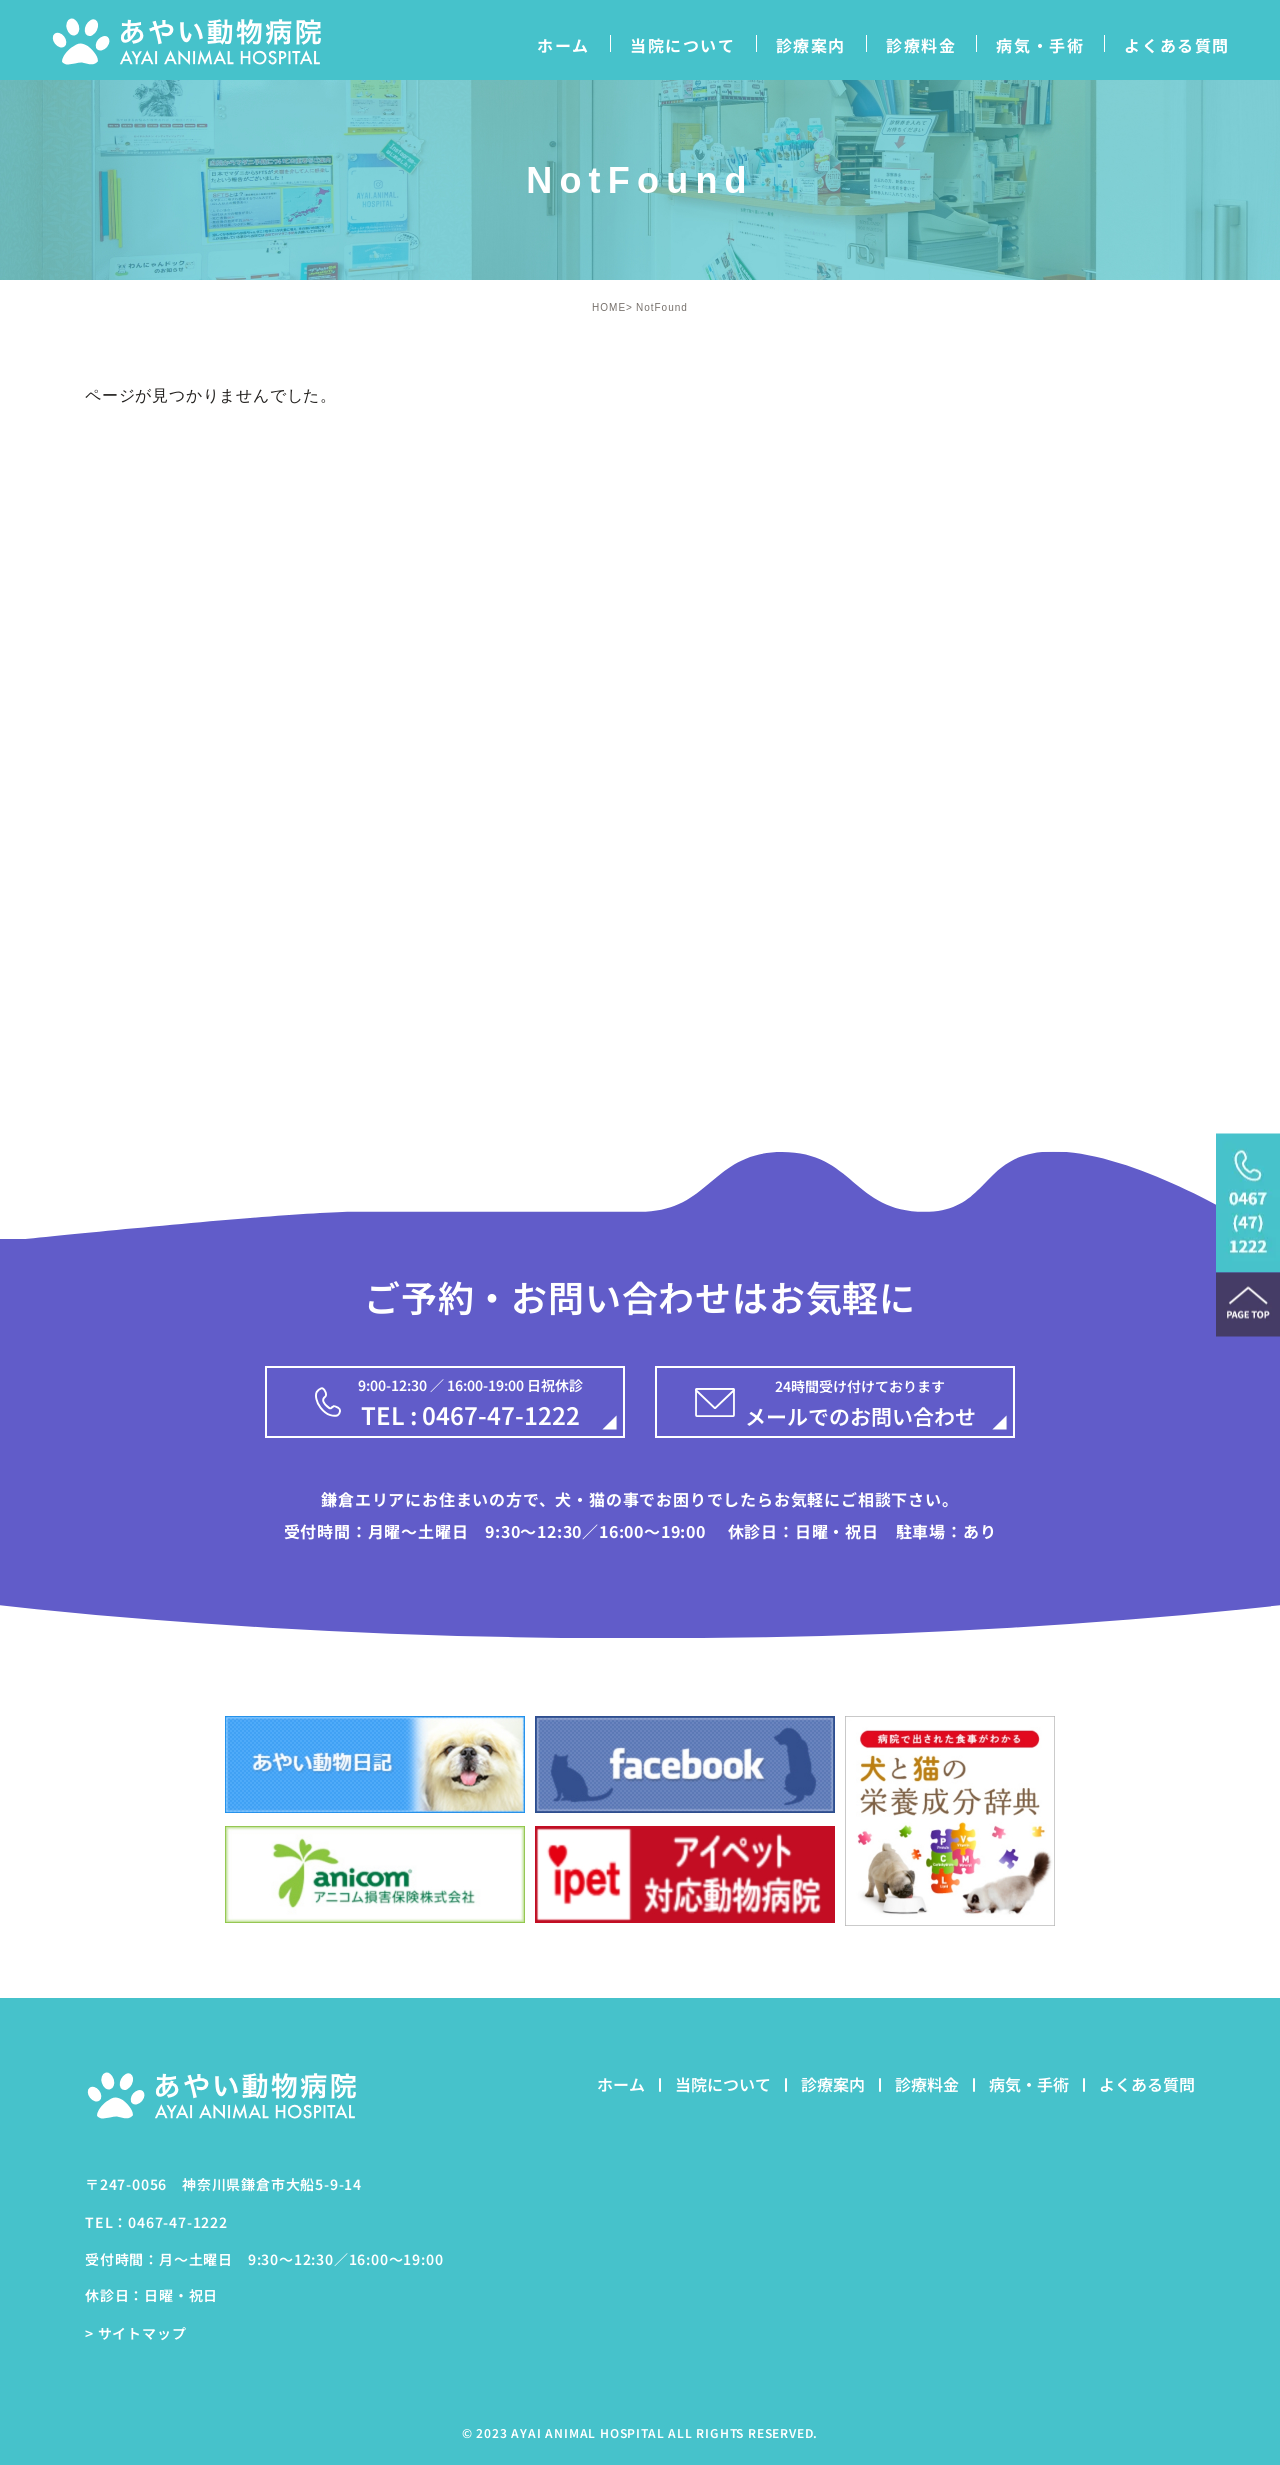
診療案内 (811, 45)
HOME (609, 307)
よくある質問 (1177, 45)
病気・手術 (1040, 45)
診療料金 (921, 45)
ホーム (563, 45)
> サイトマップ (135, 2333)
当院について (683, 45)
